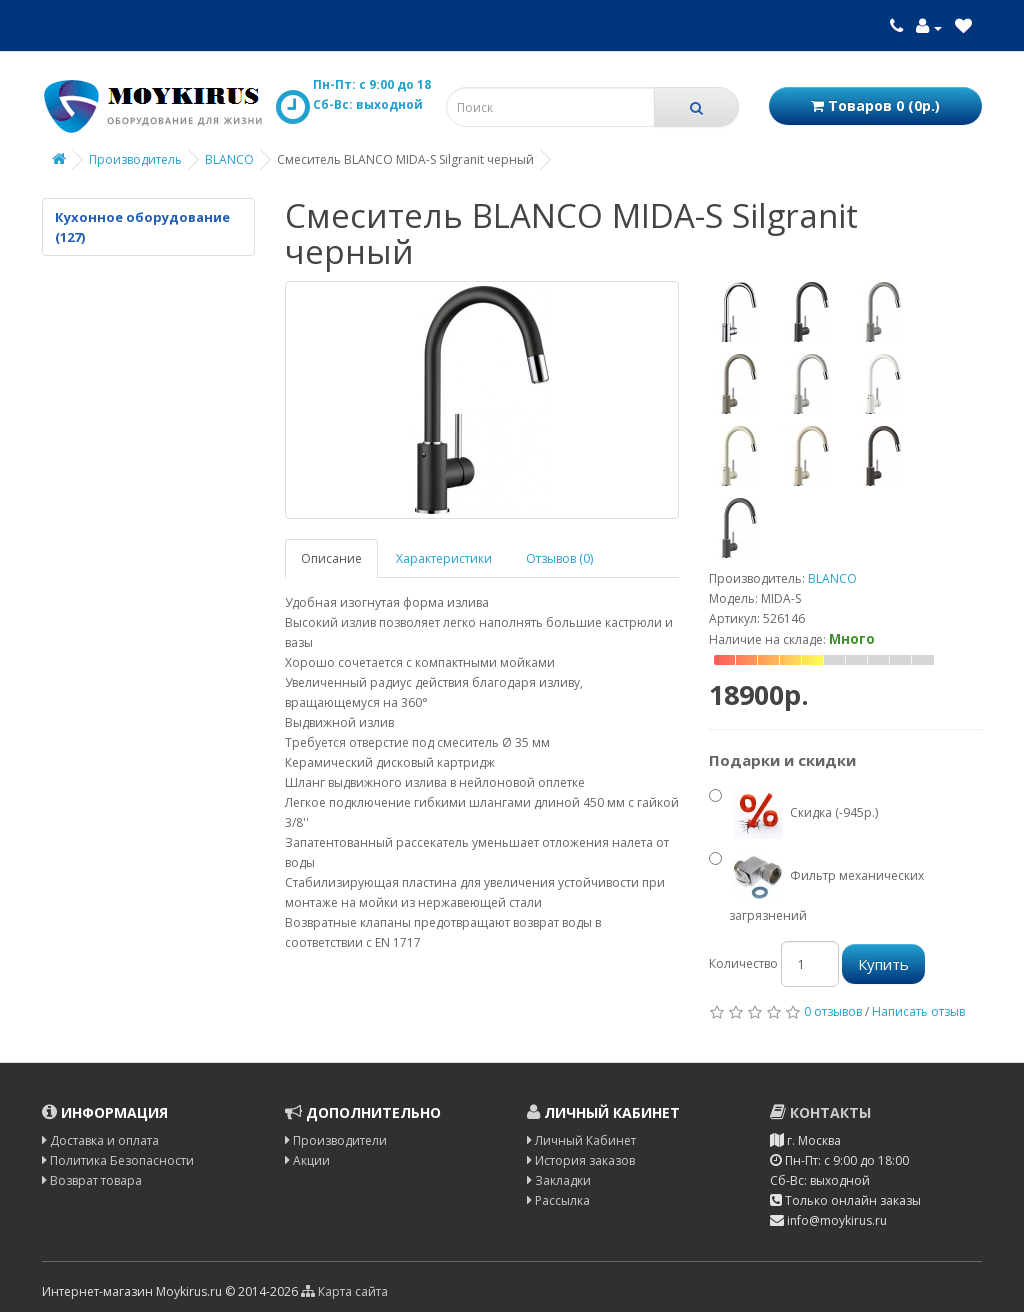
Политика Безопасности (118, 1160)
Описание (331, 558)
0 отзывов (833, 1011)
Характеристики (444, 558)
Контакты (820, 1112)
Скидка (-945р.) (793, 814)
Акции (307, 1160)
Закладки (559, 1180)
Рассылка (558, 1200)
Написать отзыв (918, 1011)
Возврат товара (92, 1180)
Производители (336, 1140)
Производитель (135, 159)
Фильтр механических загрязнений (816, 886)
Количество (743, 963)
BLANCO (229, 159)
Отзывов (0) (559, 558)
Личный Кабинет (581, 1140)
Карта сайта (344, 1291)
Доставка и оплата (100, 1140)
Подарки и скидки (782, 760)
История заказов (581, 1160)
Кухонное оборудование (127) (142, 227)
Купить (883, 964)
